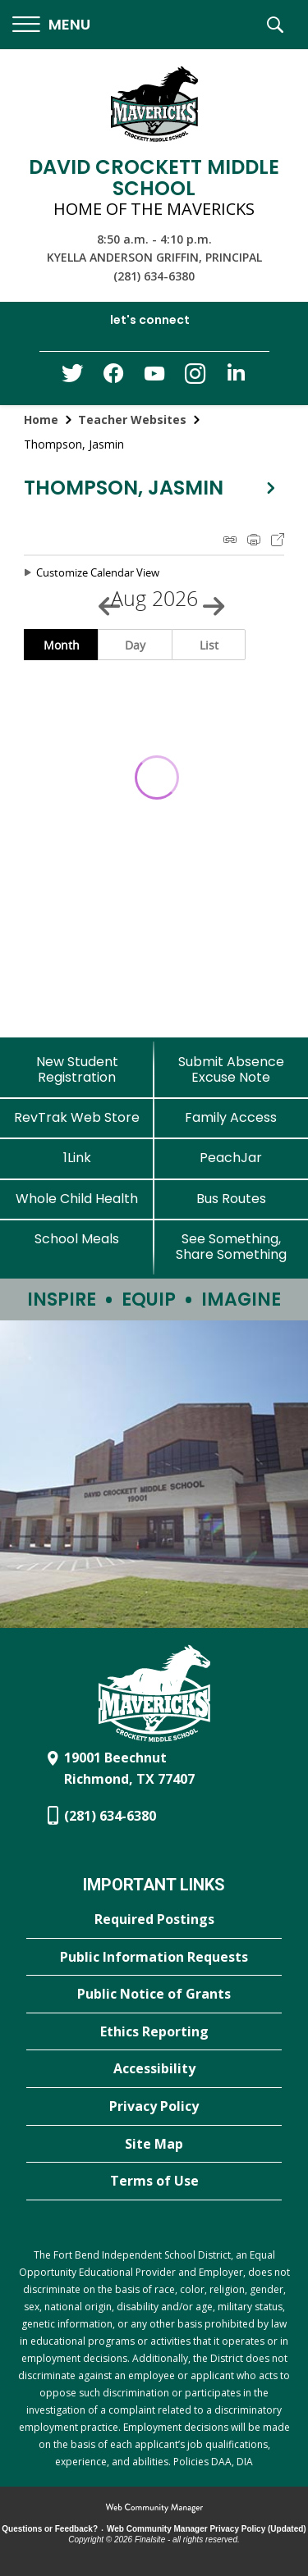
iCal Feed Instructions (230, 539)
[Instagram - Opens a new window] (195, 378)
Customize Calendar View (97, 572)
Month (62, 645)
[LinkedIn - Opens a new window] (236, 377)
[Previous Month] (102, 599)
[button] (51, 25)
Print (253, 539)
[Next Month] (206, 599)
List (209, 645)
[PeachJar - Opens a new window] (232, 1158)
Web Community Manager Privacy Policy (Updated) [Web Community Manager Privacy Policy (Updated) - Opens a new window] (206, 2528)
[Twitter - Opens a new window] (72, 377)
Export (277, 539)
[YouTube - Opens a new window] (154, 377)
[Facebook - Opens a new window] (113, 378)
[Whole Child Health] (77, 1199)
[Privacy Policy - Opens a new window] (154, 2107)
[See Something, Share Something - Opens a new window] (232, 1246)
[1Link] (77, 1158)
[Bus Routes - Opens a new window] (232, 1199)
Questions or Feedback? (50, 2528)
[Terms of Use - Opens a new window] (154, 2181)
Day (135, 645)
